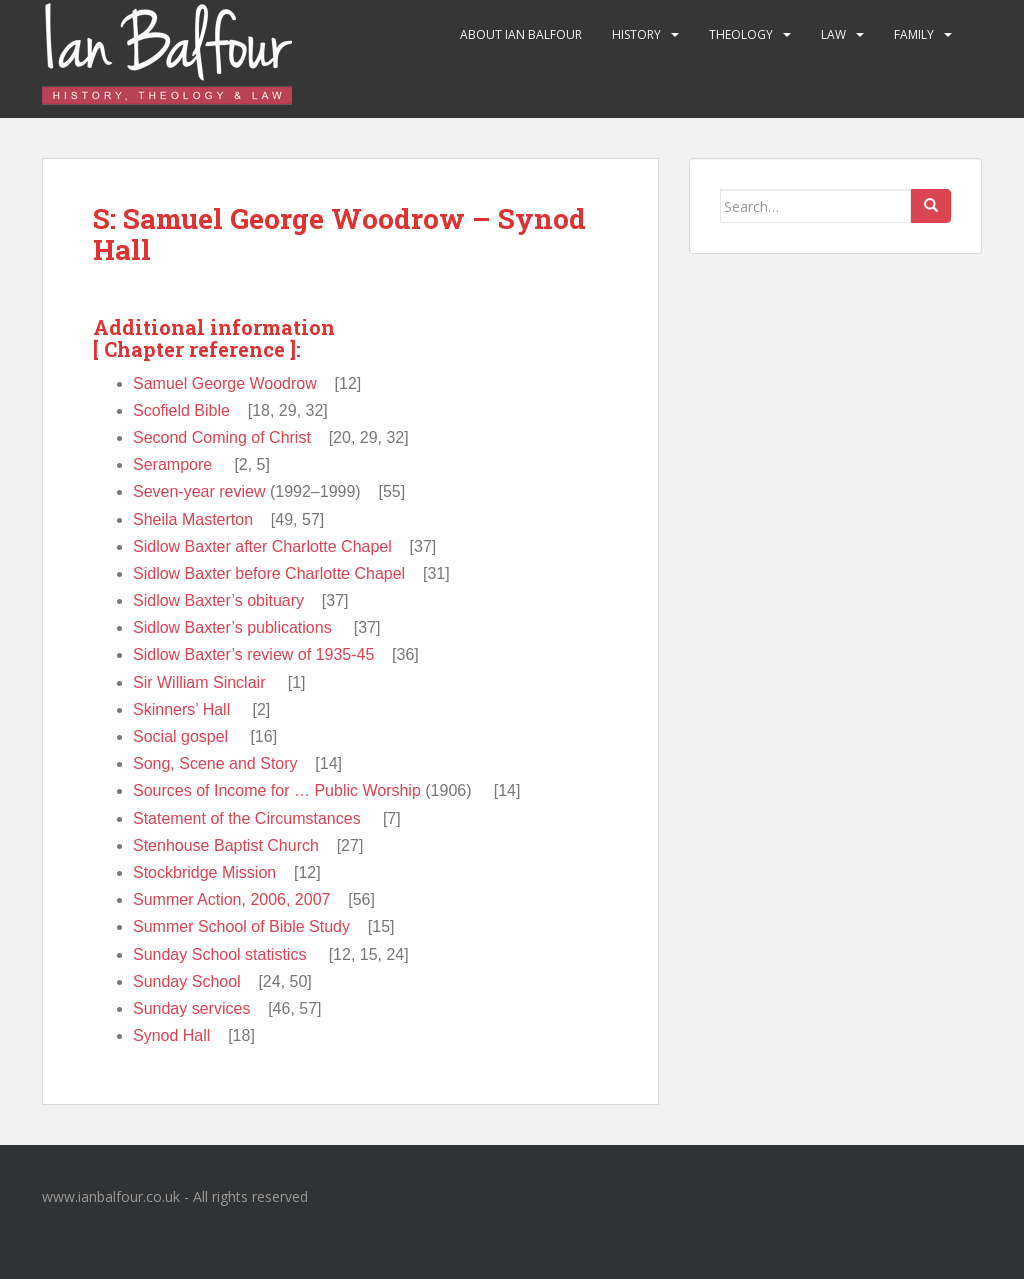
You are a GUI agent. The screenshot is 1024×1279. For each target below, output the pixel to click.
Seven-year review (199, 491)
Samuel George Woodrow (225, 383)
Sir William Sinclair (199, 682)
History (636, 34)
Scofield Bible (181, 410)
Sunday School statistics (219, 954)
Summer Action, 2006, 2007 (231, 899)
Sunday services (191, 1008)
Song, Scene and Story (215, 763)
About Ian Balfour (521, 34)
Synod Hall (171, 1035)
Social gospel (180, 736)
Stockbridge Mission (204, 872)
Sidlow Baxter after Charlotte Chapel (262, 546)
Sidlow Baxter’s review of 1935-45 (253, 654)
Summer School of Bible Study (241, 926)
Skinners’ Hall (181, 709)
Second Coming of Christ (222, 437)
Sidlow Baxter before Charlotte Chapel (269, 573)
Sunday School (187, 981)
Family (914, 34)
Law (833, 34)
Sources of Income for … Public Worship (277, 790)
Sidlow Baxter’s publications (232, 627)
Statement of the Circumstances (247, 818)
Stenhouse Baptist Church (226, 845)
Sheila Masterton (193, 519)
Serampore (172, 464)
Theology (741, 34)
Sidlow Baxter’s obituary (218, 600)
